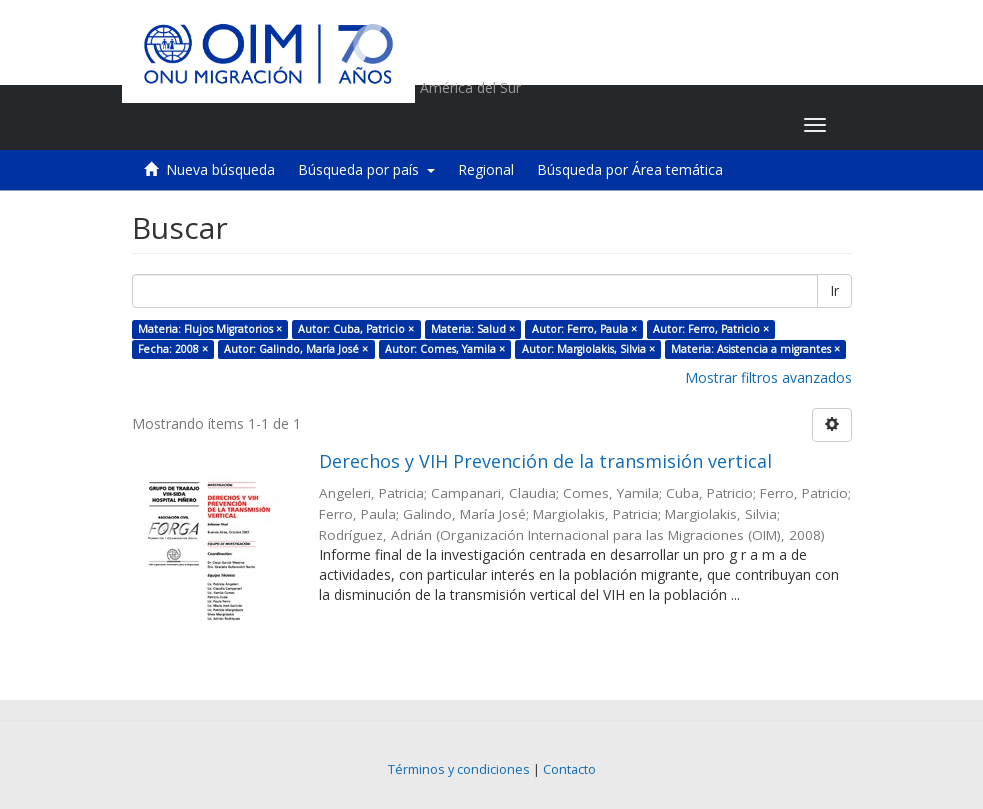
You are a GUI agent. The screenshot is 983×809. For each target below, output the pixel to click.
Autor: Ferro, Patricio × (711, 329)
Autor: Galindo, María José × (296, 349)
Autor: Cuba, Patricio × (356, 329)
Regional (486, 169)
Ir (834, 290)
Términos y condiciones (459, 769)
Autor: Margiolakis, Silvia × (588, 349)
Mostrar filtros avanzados (768, 377)
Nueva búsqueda (220, 169)
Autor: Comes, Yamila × (445, 349)
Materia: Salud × (473, 329)
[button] (663, 125)
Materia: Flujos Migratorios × (210, 329)
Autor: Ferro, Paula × (584, 329)
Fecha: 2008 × (173, 349)
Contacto (569, 769)
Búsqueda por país (366, 169)
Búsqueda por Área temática (630, 169)
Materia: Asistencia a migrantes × (755, 349)
